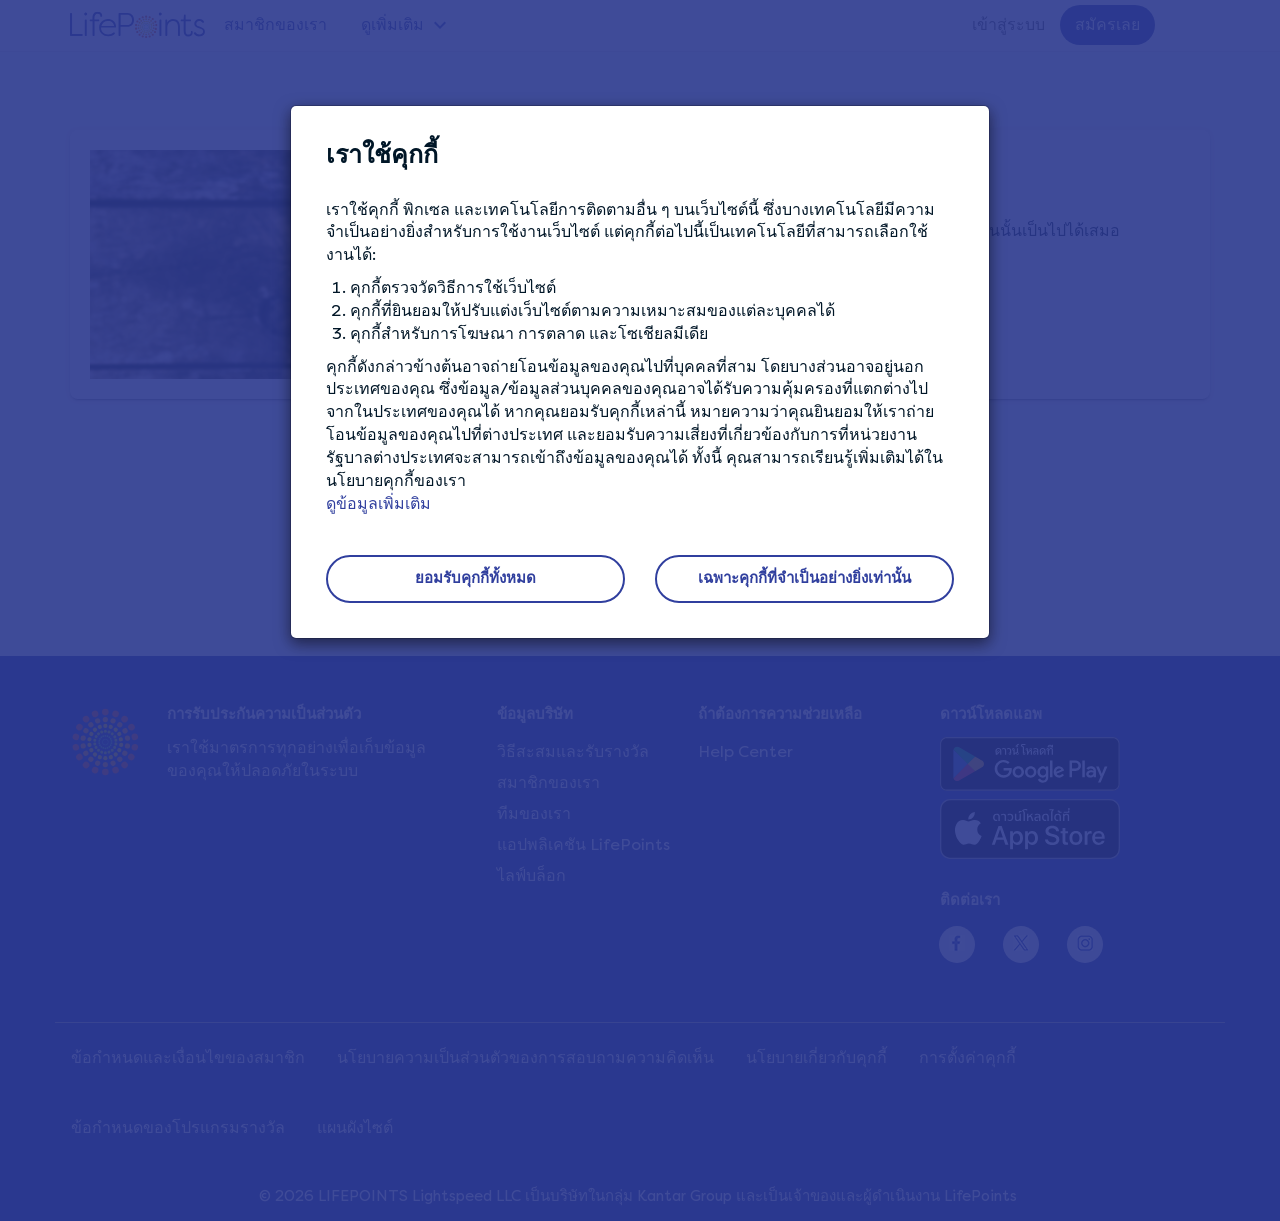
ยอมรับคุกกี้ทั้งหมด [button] (475, 578)
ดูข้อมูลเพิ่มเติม (378, 503)
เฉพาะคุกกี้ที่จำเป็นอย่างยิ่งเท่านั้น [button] (804, 578)
